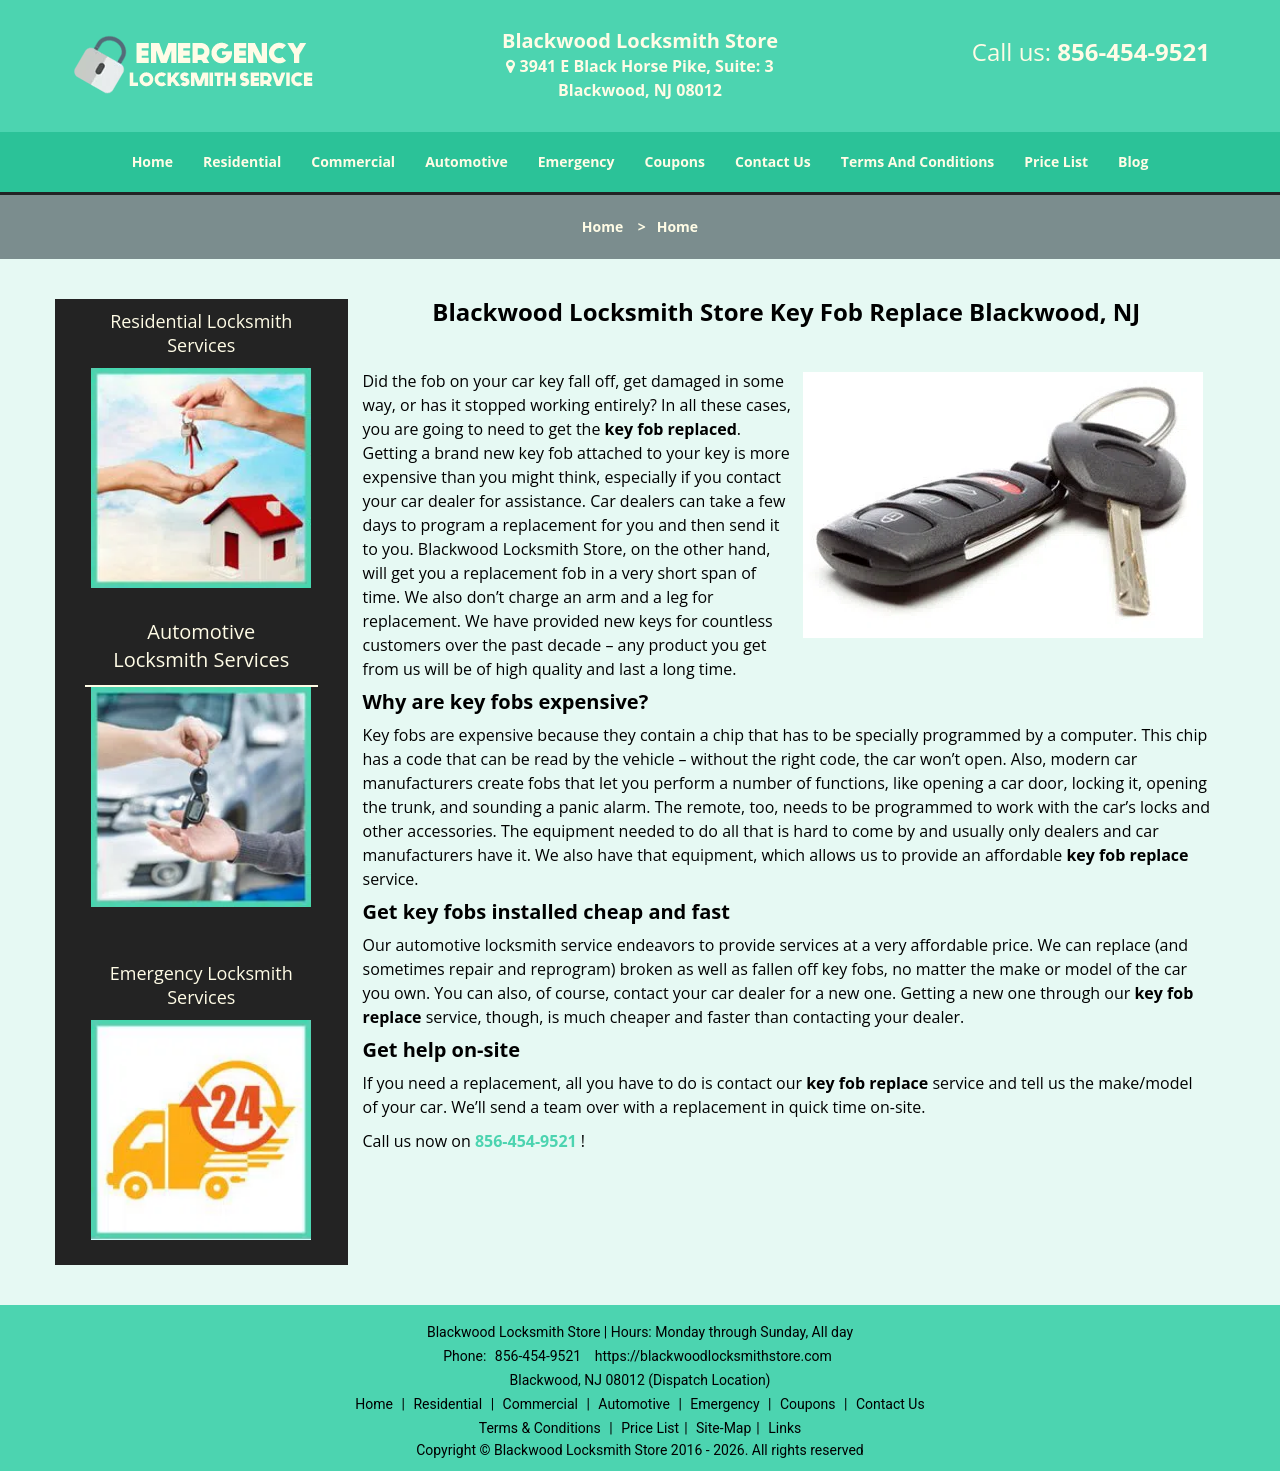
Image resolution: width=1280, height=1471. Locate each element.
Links (784, 1428)
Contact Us (773, 161)
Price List (1056, 161)
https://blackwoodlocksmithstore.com (713, 1356)
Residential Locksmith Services (201, 333)
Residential (242, 161)
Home (152, 161)
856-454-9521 (1133, 51)
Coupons (675, 161)
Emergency (576, 161)
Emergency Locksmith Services (201, 985)
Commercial (353, 161)
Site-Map (723, 1428)
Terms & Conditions (540, 1428)
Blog (1133, 161)
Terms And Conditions (918, 161)
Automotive (466, 161)
